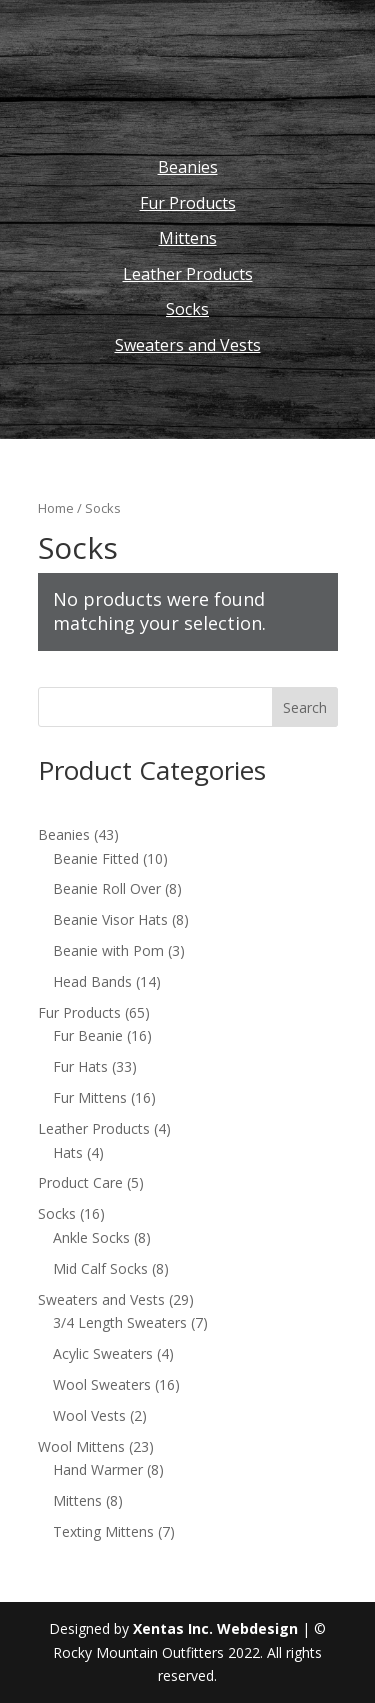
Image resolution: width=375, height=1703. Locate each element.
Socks (187, 309)
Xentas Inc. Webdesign (215, 1628)
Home (56, 508)
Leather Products (188, 274)
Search (305, 707)
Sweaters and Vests (188, 345)
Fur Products (188, 203)
